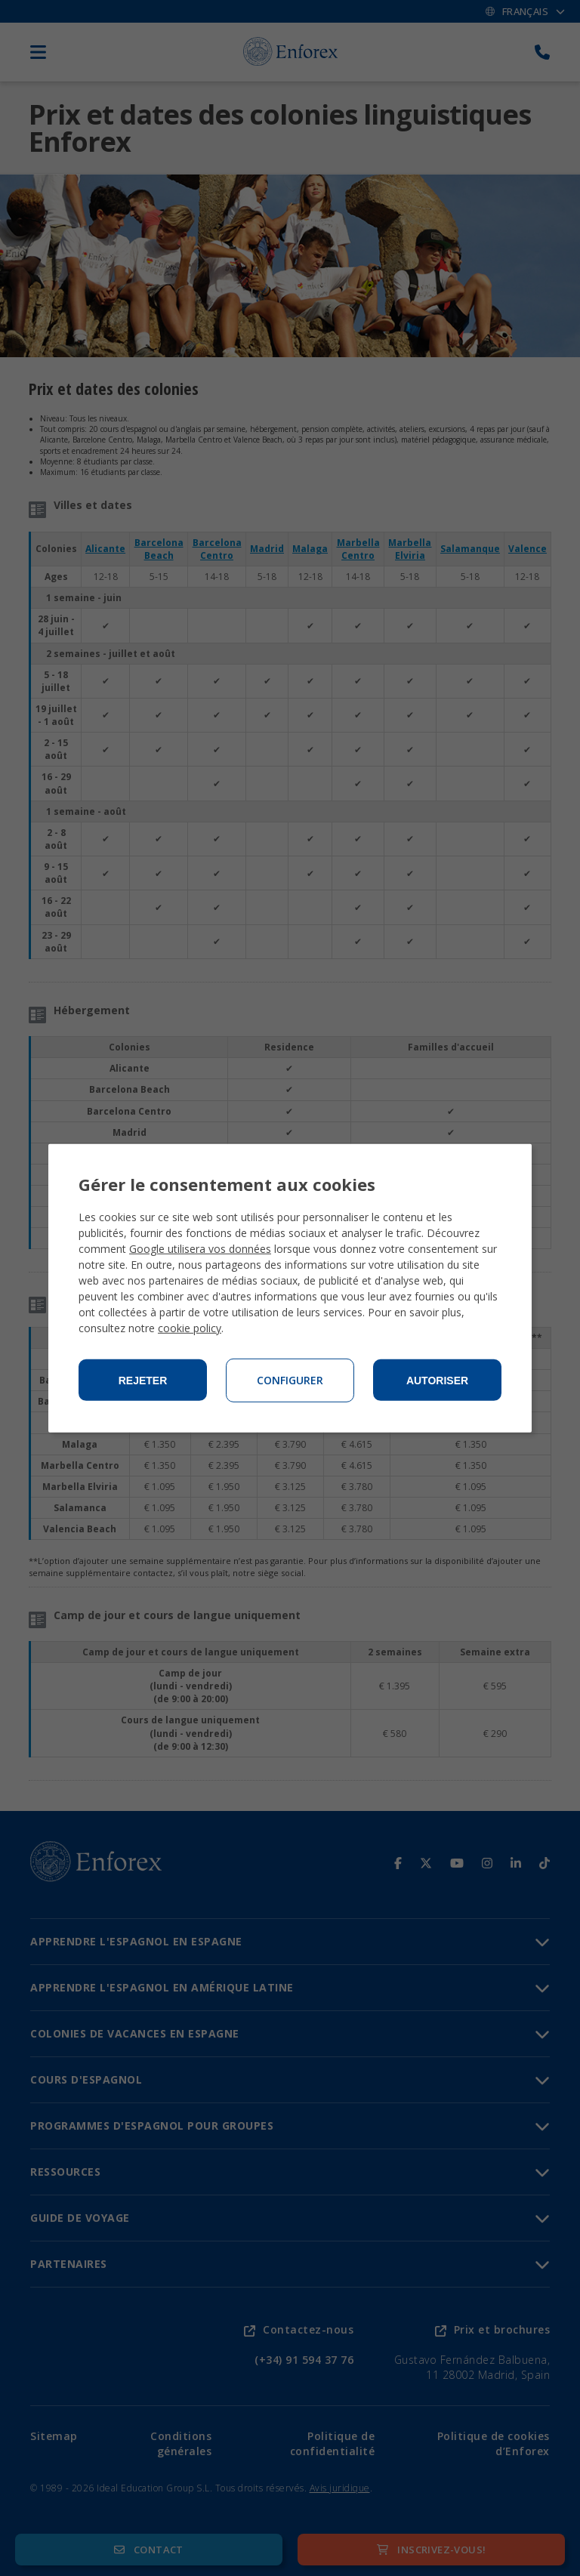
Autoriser (437, 1380)
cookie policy (189, 1328)
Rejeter (143, 1380)
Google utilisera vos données (200, 1249)
